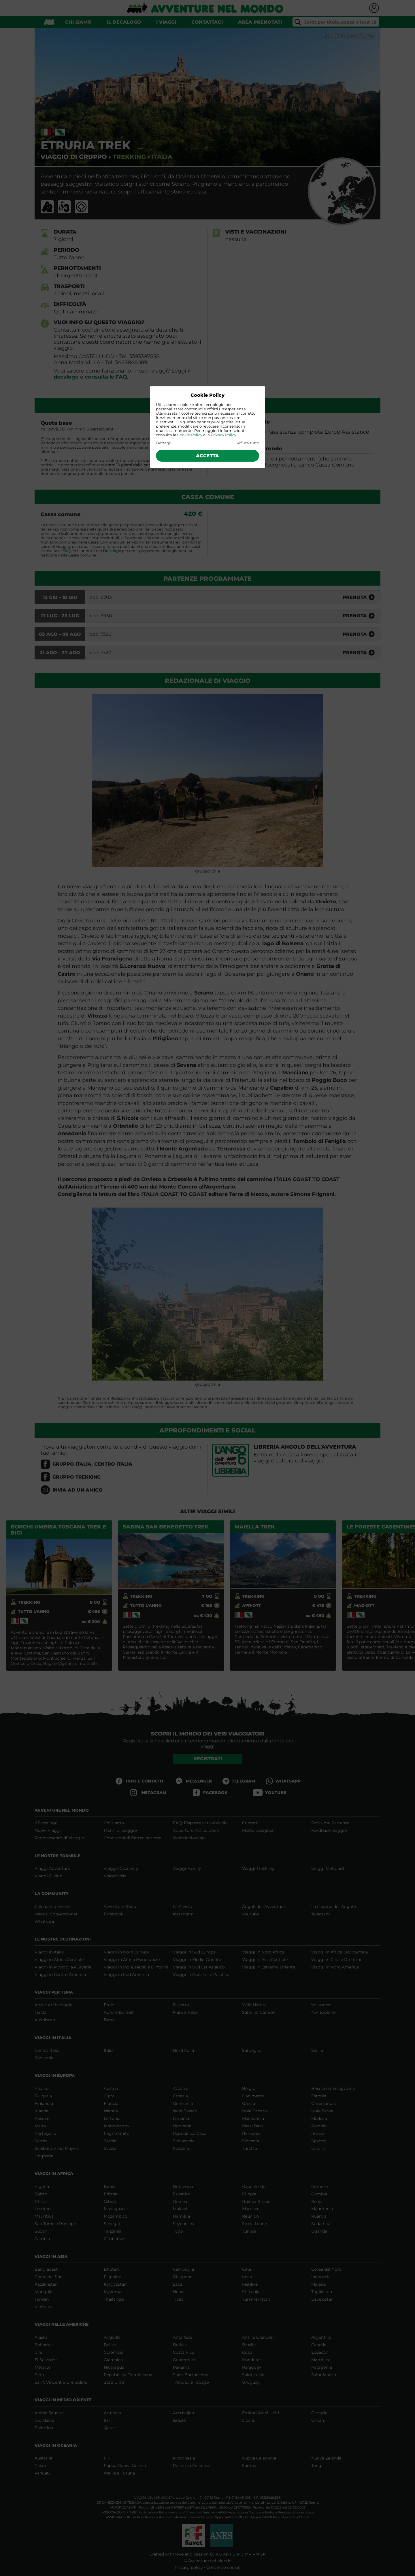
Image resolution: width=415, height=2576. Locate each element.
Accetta (207, 455)
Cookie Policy (189, 435)
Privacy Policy (223, 435)
